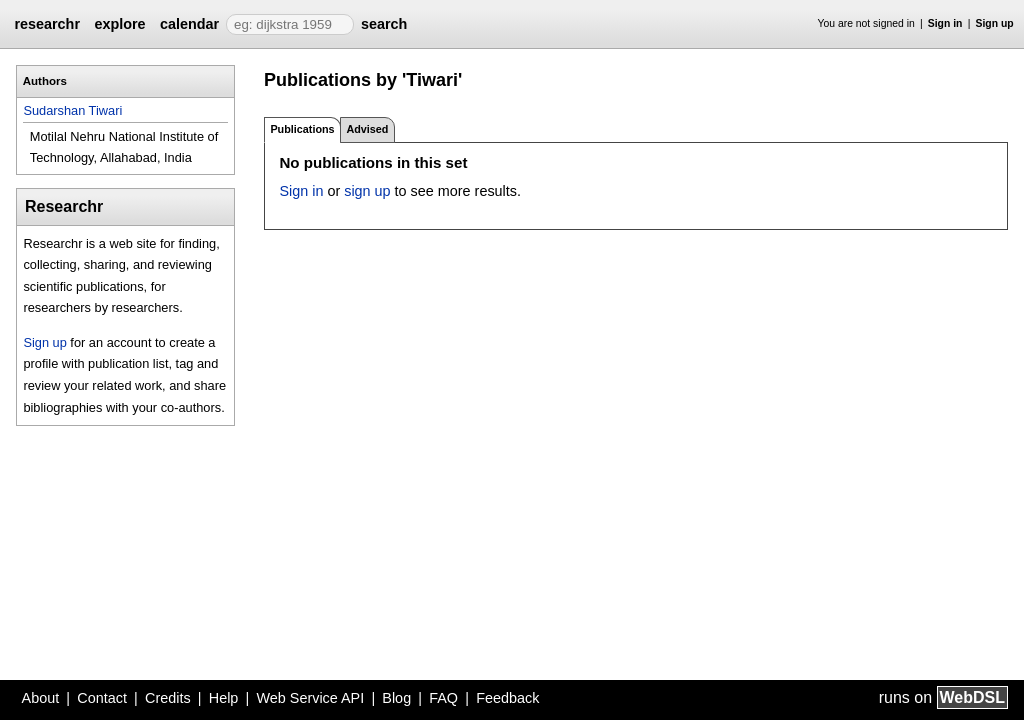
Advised (367, 129)
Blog (396, 698)
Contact (102, 698)
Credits (168, 698)
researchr (47, 24)
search (384, 24)
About (41, 698)
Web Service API (310, 698)
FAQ (443, 698)
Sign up (995, 23)
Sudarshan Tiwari (72, 110)
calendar (189, 24)
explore (119, 24)
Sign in (945, 23)
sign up (367, 191)
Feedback (507, 698)
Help (224, 698)
